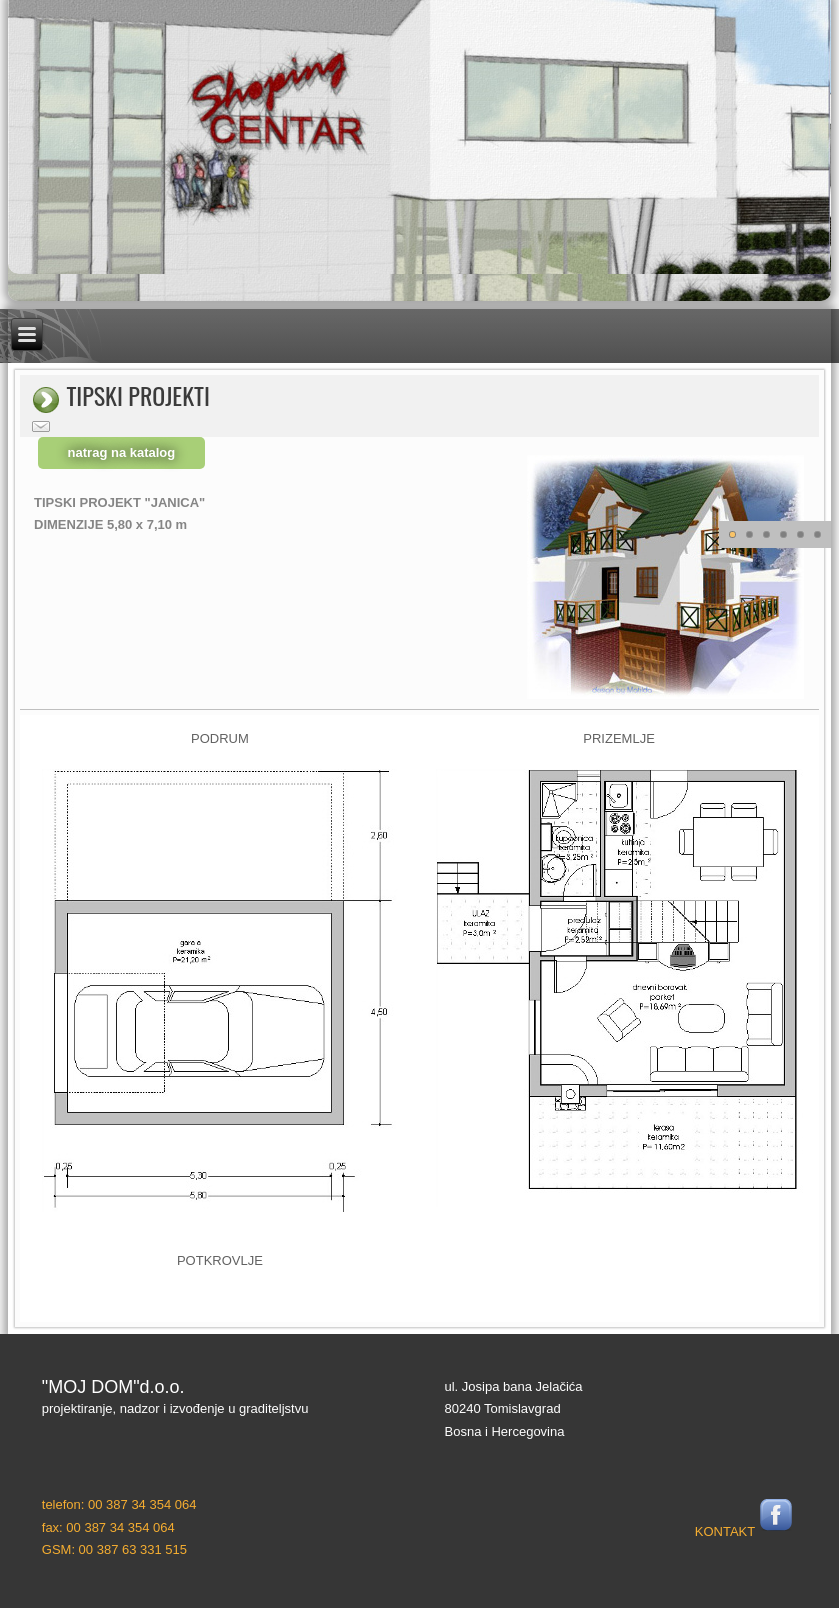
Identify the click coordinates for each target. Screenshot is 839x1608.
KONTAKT (725, 1531)
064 (183, 1504)
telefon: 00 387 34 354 (106, 1504)
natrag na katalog (122, 452)
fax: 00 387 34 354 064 (108, 1527)
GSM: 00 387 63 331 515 (114, 1549)
